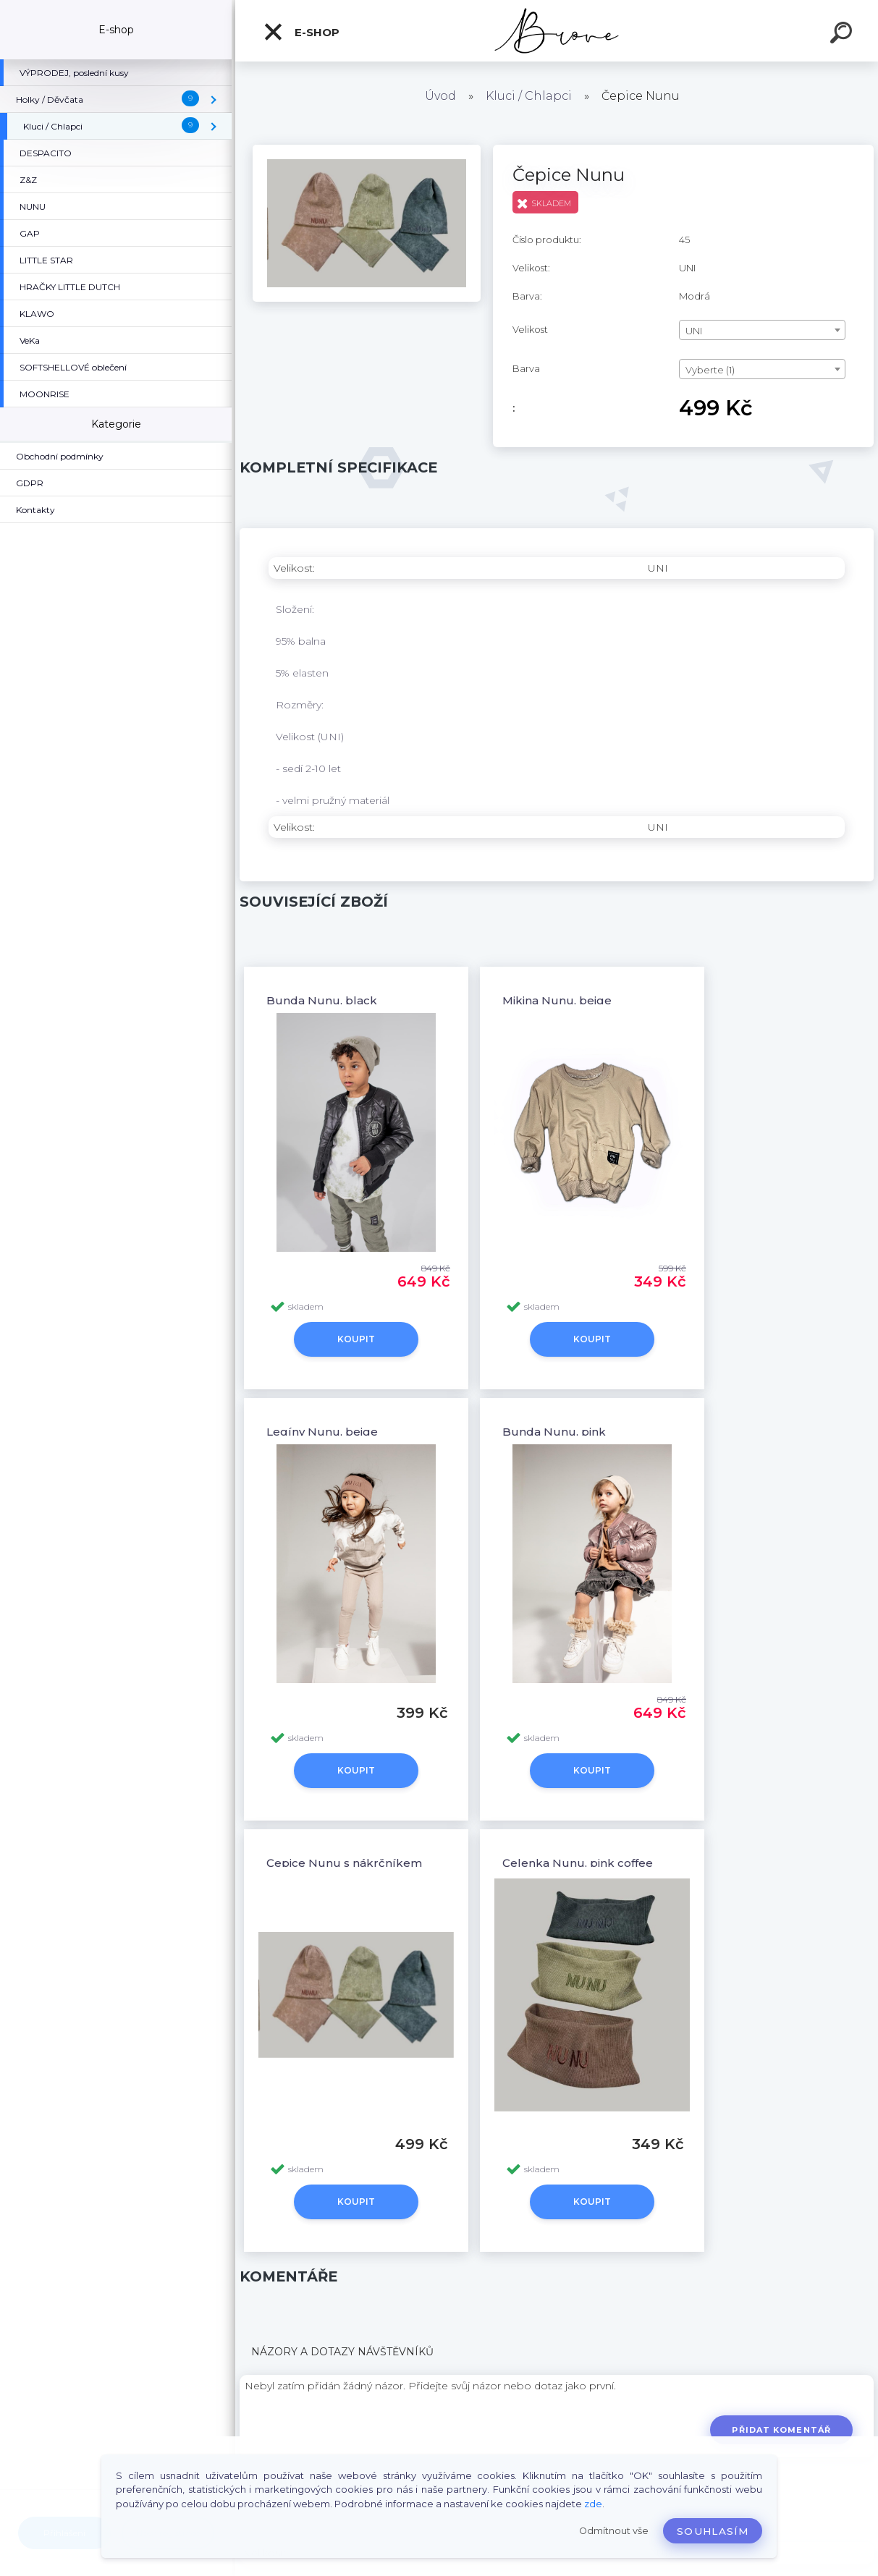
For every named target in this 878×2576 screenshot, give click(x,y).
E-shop (301, 32)
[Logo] (557, 31)
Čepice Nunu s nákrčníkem (344, 1863)
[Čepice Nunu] (367, 149)
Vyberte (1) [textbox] (710, 370)
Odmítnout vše (614, 2530)
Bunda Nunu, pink (554, 1432)
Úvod (440, 96)
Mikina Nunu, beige (557, 1000)
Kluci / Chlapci (529, 96)
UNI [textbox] (693, 330)
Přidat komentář (781, 2430)
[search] (843, 34)
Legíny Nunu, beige (322, 1432)
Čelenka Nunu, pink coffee (577, 1863)
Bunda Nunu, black (321, 1000)
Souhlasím (712, 2531)
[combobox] (762, 330)
